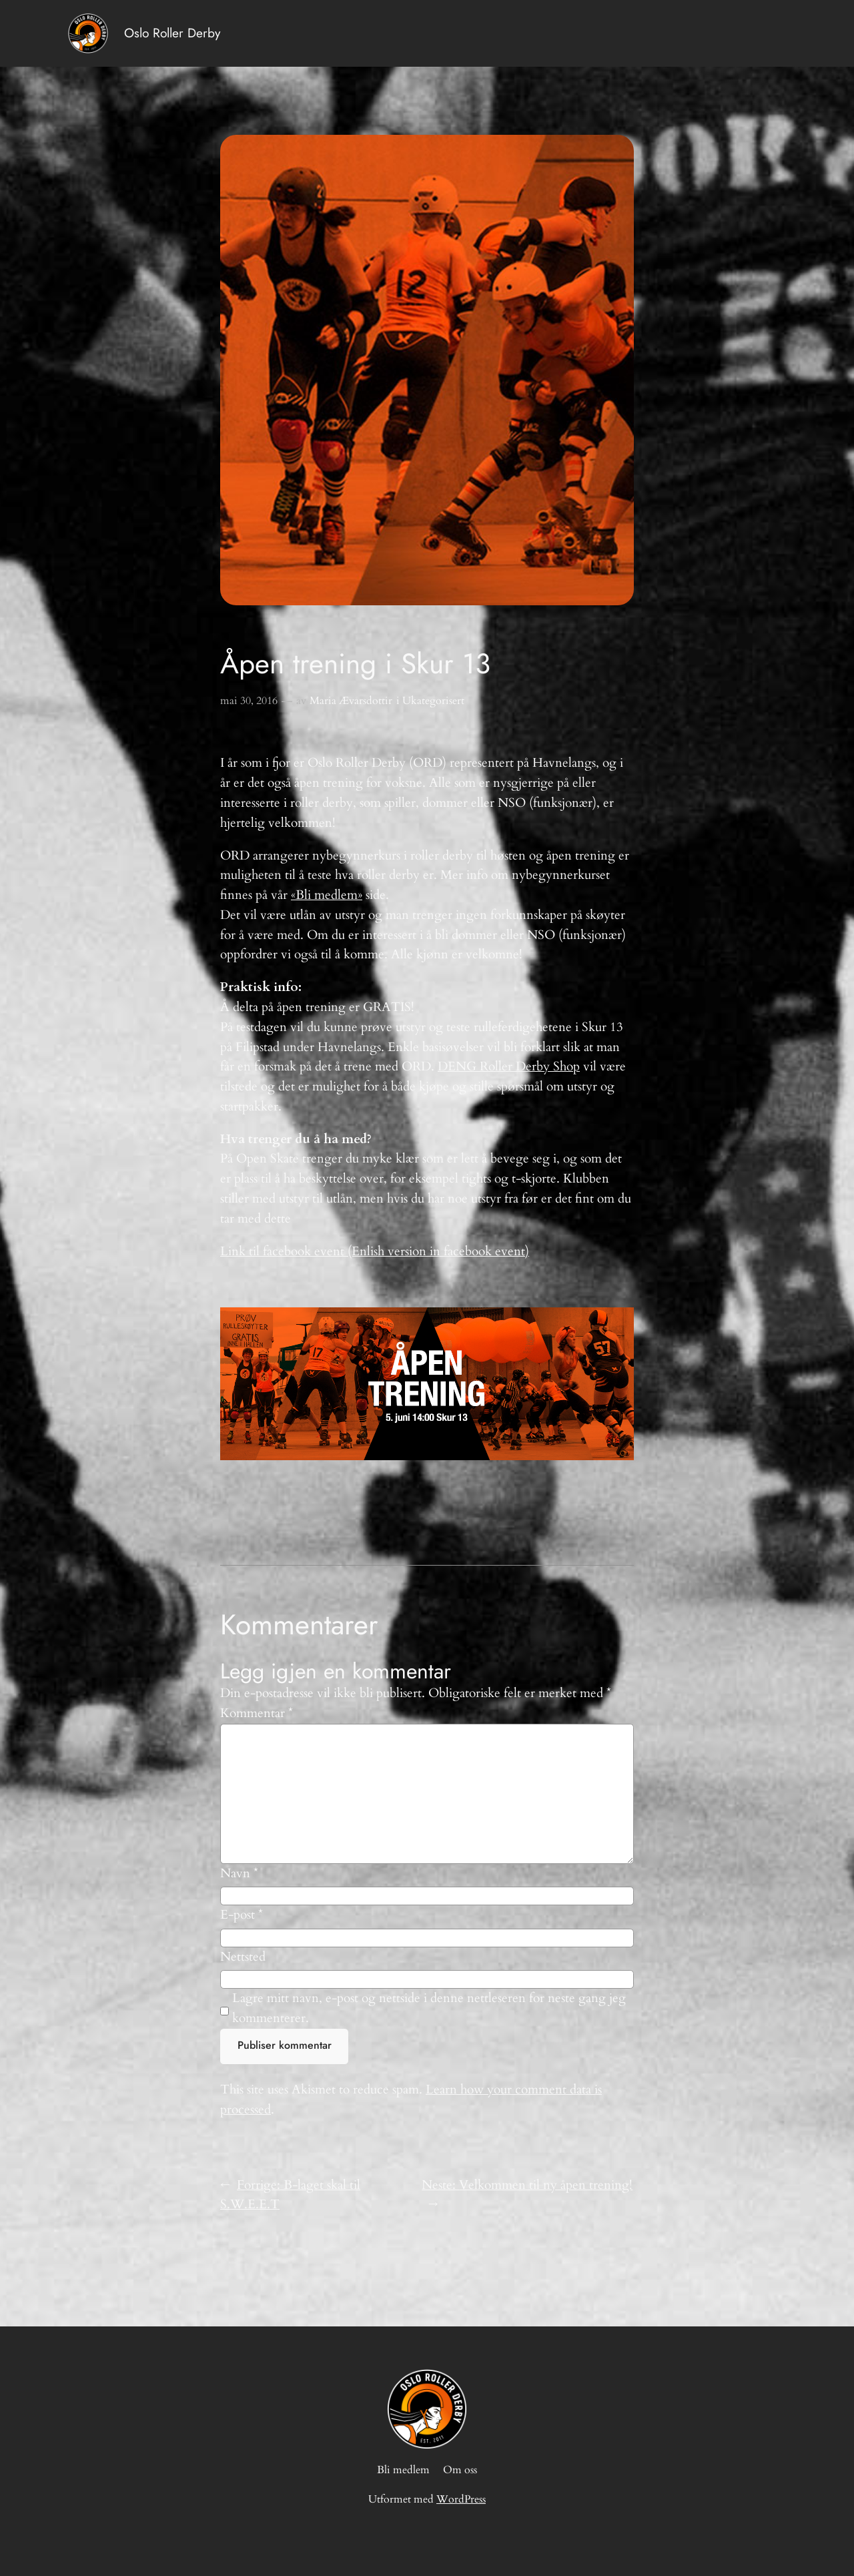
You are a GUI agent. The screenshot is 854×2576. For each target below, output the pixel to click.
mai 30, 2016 (249, 700)
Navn (239, 1873)
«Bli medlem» (326, 895)
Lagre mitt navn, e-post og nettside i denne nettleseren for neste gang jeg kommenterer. (429, 2008)
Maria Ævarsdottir (351, 700)
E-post (241, 1914)
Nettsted (243, 1956)
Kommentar (256, 1713)
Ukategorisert (433, 700)
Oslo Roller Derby (172, 32)
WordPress (461, 2499)
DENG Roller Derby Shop (509, 1066)
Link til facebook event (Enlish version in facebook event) (374, 1251)
